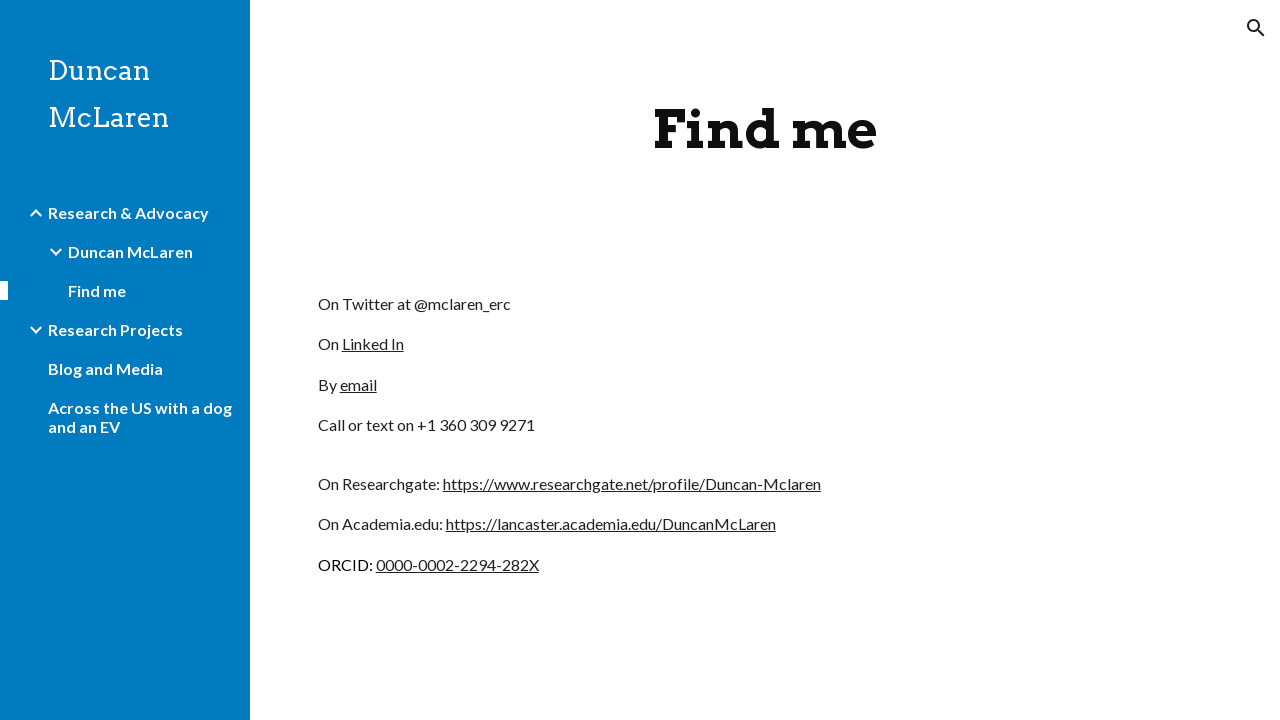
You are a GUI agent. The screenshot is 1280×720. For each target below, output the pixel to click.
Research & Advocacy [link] (128, 212)
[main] (764, 129)
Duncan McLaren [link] (130, 251)
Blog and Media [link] (105, 368)
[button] (1256, 28)
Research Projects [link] (115, 329)
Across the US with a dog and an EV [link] (140, 417)
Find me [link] (97, 290)
